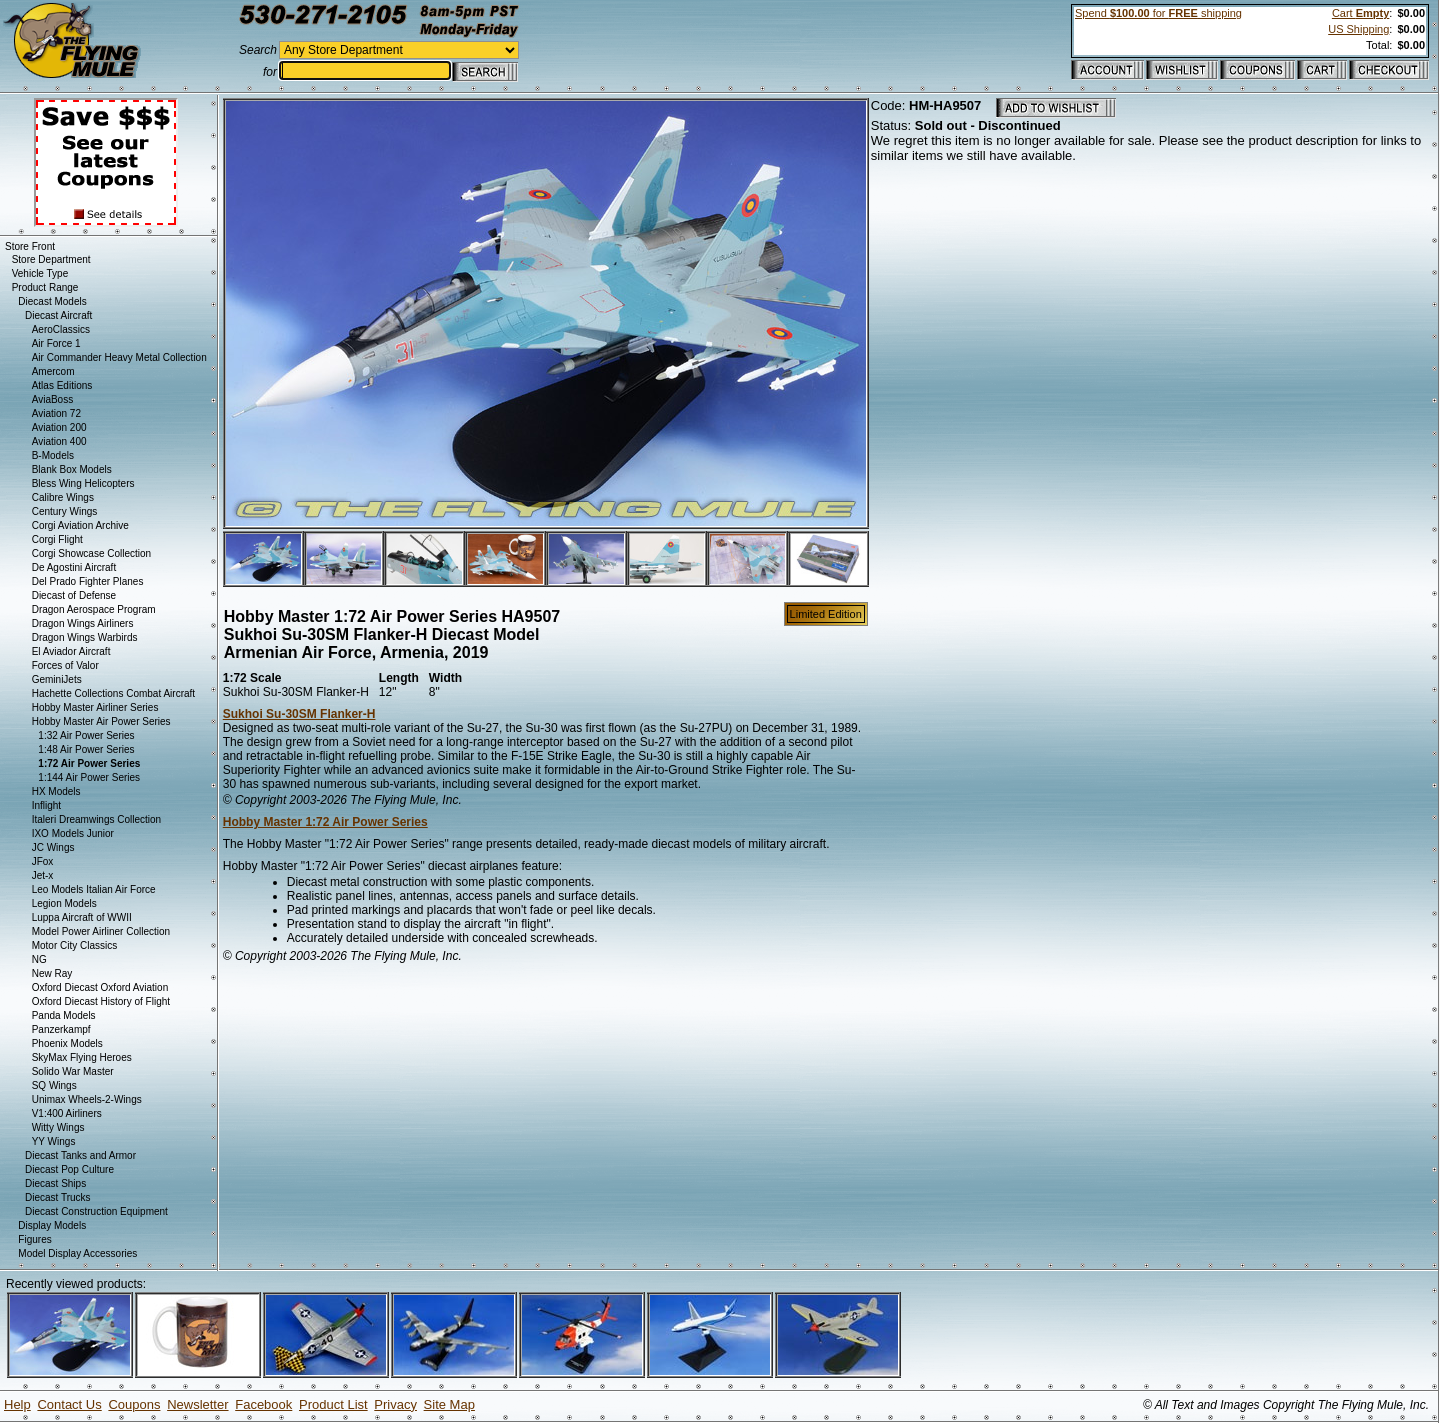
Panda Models (64, 1015)
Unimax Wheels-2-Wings (87, 1099)
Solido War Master (73, 1071)
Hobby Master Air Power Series (101, 721)
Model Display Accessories (77, 1253)
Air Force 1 (56, 343)
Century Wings (65, 511)
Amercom (53, 371)
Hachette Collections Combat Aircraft (113, 693)
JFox (43, 861)
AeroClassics (61, 329)
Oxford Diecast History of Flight (101, 1001)
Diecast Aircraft (58, 315)
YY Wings (54, 1141)
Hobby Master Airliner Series (95, 707)
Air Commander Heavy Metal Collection (119, 357)
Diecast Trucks (58, 1197)
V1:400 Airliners (67, 1113)
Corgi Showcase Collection (92, 553)
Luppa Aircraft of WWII (82, 917)
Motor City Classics (75, 945)
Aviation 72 (56, 413)
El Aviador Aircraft (71, 651)
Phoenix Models (67, 1043)
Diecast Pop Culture (69, 1169)
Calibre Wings (63, 497)
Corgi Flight (57, 539)
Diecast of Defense (74, 595)
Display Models (52, 1225)
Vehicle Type (40, 273)
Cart (1360, 13)
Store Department (51, 259)
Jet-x (43, 875)
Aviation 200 (59, 427)
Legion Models (64, 903)
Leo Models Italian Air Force (94, 889)
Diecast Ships (55, 1183)
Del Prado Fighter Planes (88, 581)
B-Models (53, 455)
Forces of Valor (65, 665)
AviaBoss (53, 399)
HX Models (56, 791)
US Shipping (1358, 29)
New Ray (52, 973)
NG (39, 959)
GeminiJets (57, 679)
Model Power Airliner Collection (101, 931)
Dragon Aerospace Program (94, 609)
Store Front (30, 246)
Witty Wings (58, 1127)
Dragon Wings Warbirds (85, 637)
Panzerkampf (61, 1029)
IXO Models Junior (73, 833)
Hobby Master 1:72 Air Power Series (325, 822)
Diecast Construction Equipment (96, 1211)
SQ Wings (54, 1085)
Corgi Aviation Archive (80, 525)
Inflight (46, 805)
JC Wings (53, 847)
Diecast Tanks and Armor (80, 1155)
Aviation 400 (59, 441)
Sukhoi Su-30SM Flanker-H (299, 714)
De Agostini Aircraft (74, 567)
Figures (34, 1239)
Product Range (45, 287)
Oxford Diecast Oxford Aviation (100, 987)
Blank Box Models (72, 469)
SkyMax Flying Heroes (82, 1057)
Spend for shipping (1158, 13)
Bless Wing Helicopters (83, 483)
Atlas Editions (62, 385)
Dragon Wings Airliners (83, 623)
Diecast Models (52, 301)
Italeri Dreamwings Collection (97, 819)
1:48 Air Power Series (86, 749)
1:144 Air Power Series (89, 777)
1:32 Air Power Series (86, 735)
